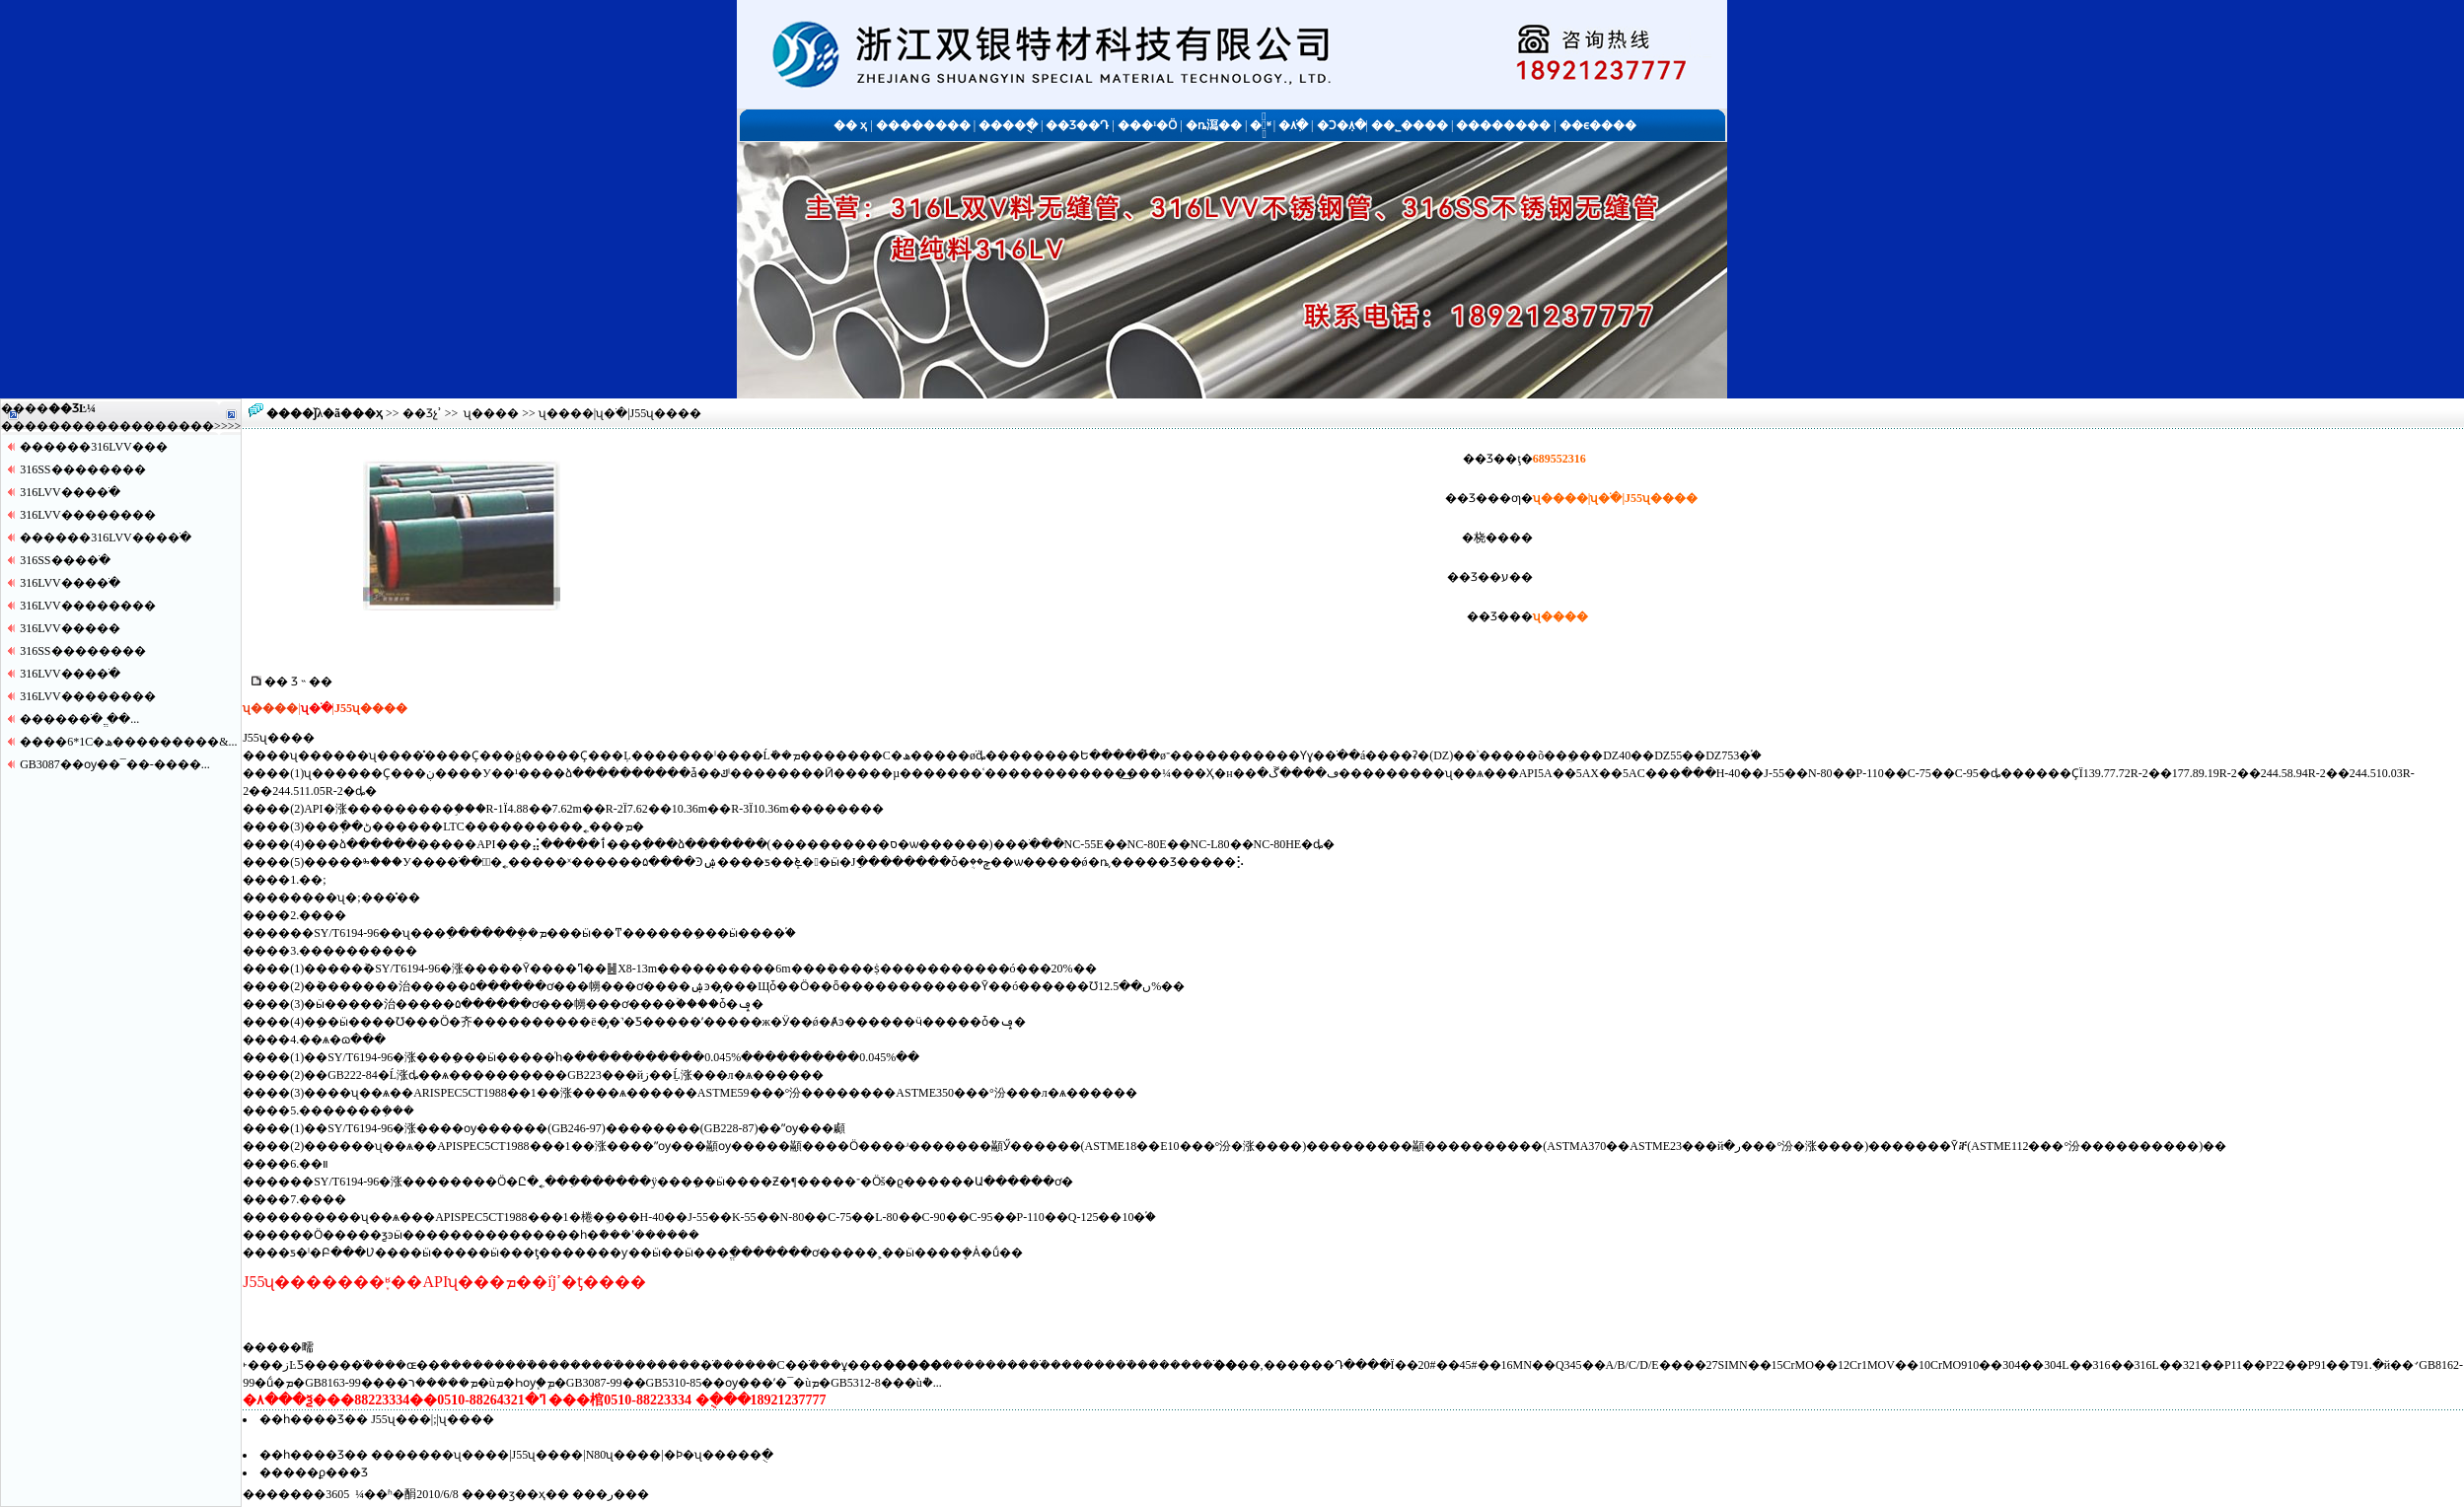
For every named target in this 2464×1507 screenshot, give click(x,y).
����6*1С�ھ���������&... (128, 742)
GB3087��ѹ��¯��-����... (115, 764)
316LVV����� (70, 628)
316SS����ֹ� (64, 560)
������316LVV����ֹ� (105, 537)
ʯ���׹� (491, 413)
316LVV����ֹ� (70, 492)
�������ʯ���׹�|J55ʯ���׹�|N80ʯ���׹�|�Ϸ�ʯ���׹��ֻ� (572, 1455)
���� (190, 426)
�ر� (610, 1494)
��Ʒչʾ (422, 413)
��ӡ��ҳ (515, 1494)
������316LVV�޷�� (94, 447)
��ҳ (367, 413)
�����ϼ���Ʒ (313, 1472)
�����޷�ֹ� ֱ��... (79, 719)
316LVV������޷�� (88, 515)
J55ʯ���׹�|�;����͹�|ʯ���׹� (432, 1419)
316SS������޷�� (82, 469)
